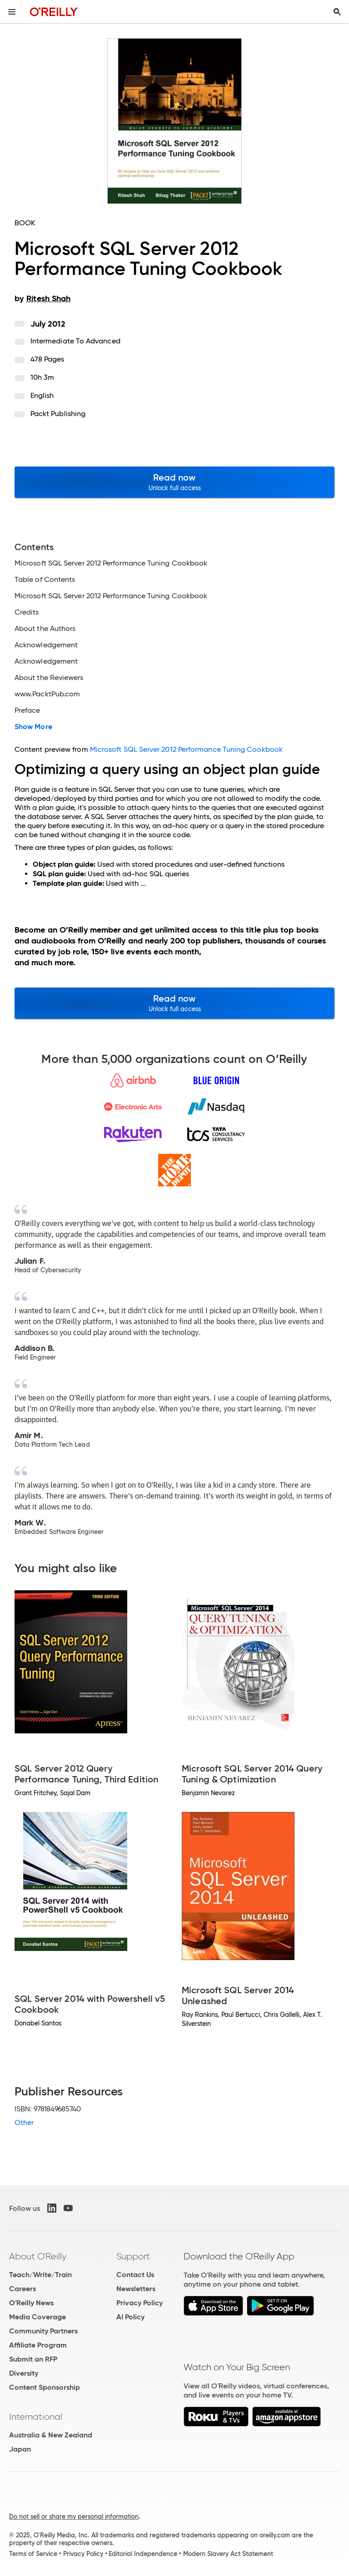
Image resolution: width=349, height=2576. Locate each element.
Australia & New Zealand (50, 2435)
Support (133, 2256)
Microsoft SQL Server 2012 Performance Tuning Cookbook (186, 749)
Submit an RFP (33, 2359)
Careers (22, 2288)
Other (24, 2122)
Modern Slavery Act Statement (228, 2554)
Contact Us (135, 2274)
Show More (33, 726)
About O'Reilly (37, 2256)
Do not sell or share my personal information (74, 2516)
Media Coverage (37, 2317)
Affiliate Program (38, 2345)
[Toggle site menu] (12, 12)
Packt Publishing (57, 413)
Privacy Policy (139, 2303)
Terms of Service (33, 2554)
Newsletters (135, 2288)
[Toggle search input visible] (337, 12)
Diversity (23, 2373)
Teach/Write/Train (40, 2274)
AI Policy (130, 2317)
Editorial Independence (143, 2554)
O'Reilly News (31, 2303)
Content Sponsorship (44, 2387)
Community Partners (43, 2331)
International (35, 2416)
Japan (20, 2449)
